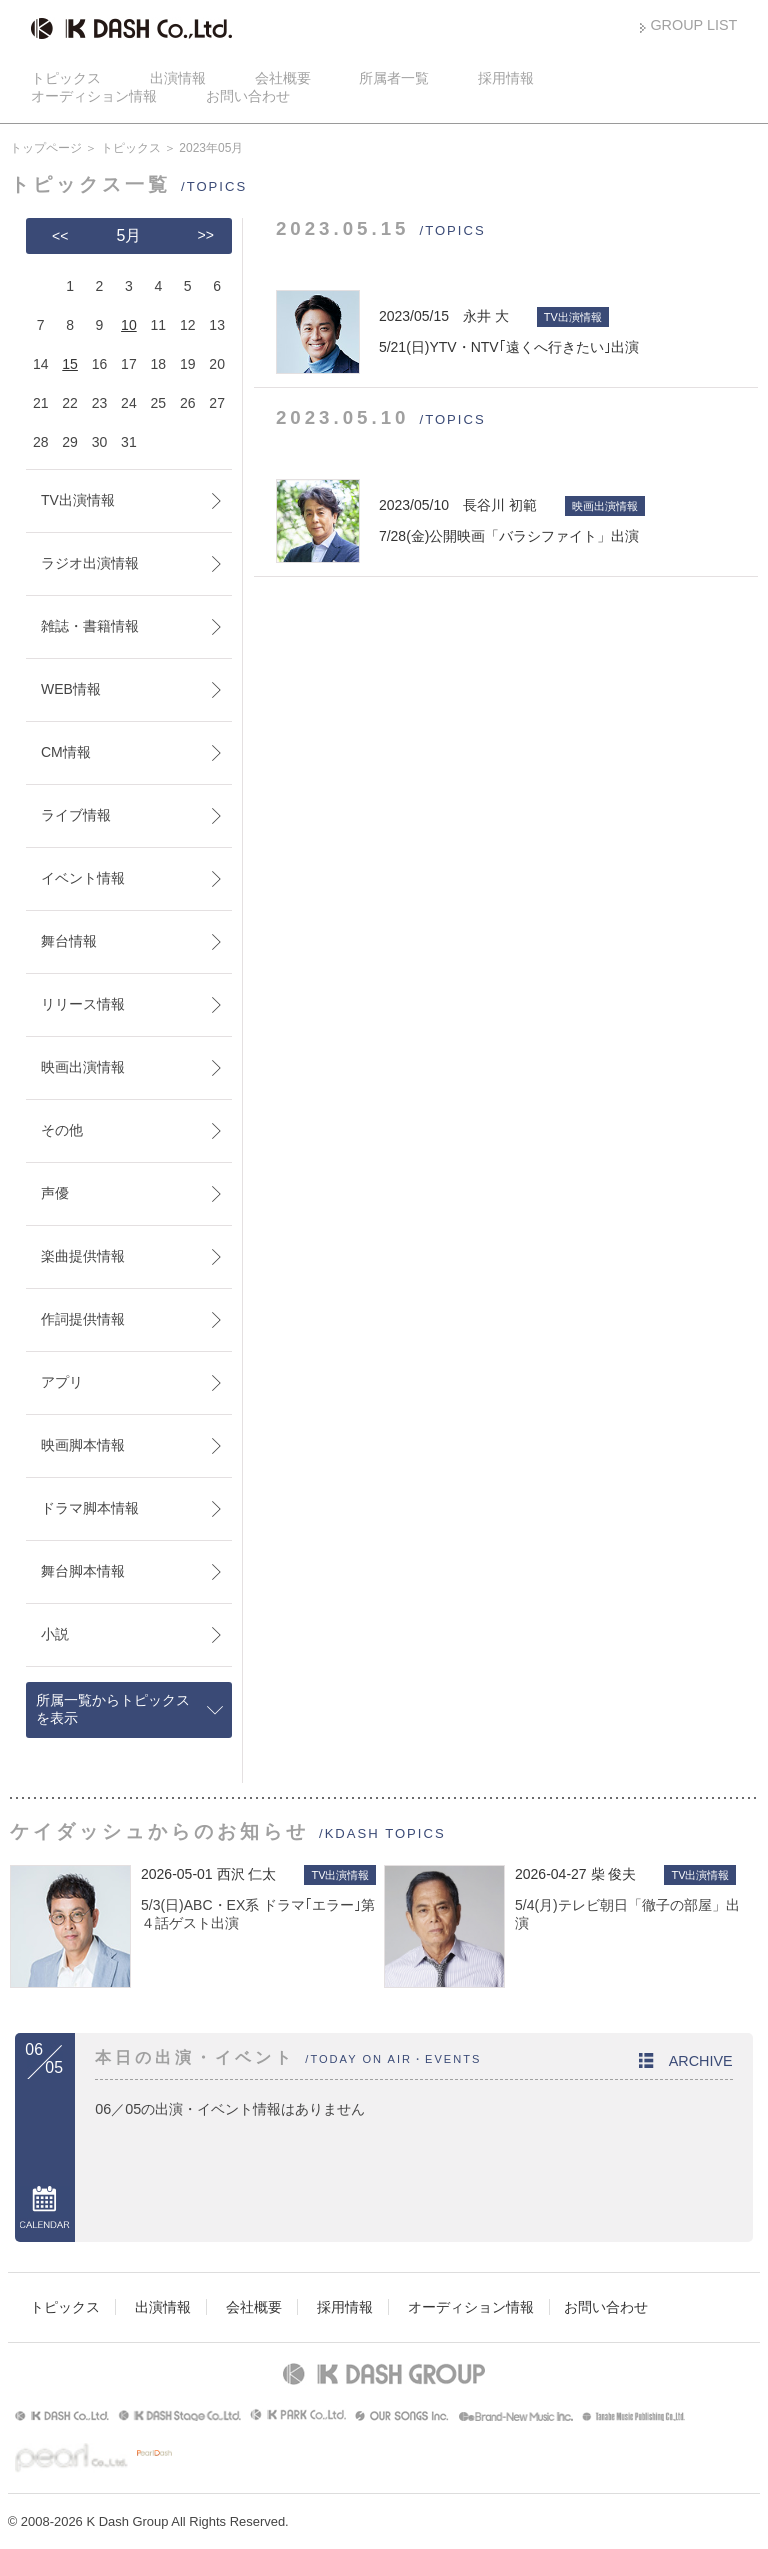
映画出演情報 (83, 1067)
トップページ (46, 148)
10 (129, 325)
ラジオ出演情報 (90, 563)
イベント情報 (83, 878)
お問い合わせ (248, 96)
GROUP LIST (693, 25)
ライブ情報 (76, 815)
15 (70, 364)
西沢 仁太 (247, 1874)
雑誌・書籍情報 (90, 626)
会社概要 (283, 78)
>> (206, 235)
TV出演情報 (78, 500)
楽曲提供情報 (83, 1256)
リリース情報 (83, 1004)
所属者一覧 (394, 78)
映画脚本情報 (83, 1445)
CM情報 (66, 752)
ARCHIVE (701, 2061)
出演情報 (178, 78)
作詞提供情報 (83, 1319)
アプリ (62, 1382)
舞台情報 (69, 941)
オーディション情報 (94, 96)
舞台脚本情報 (83, 1571)
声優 (55, 1193)
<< (60, 236)
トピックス (66, 78)
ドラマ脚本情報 (90, 1508)
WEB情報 (71, 689)
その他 (62, 1130)
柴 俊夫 (614, 1874)
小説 (55, 1634)
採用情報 (506, 78)
